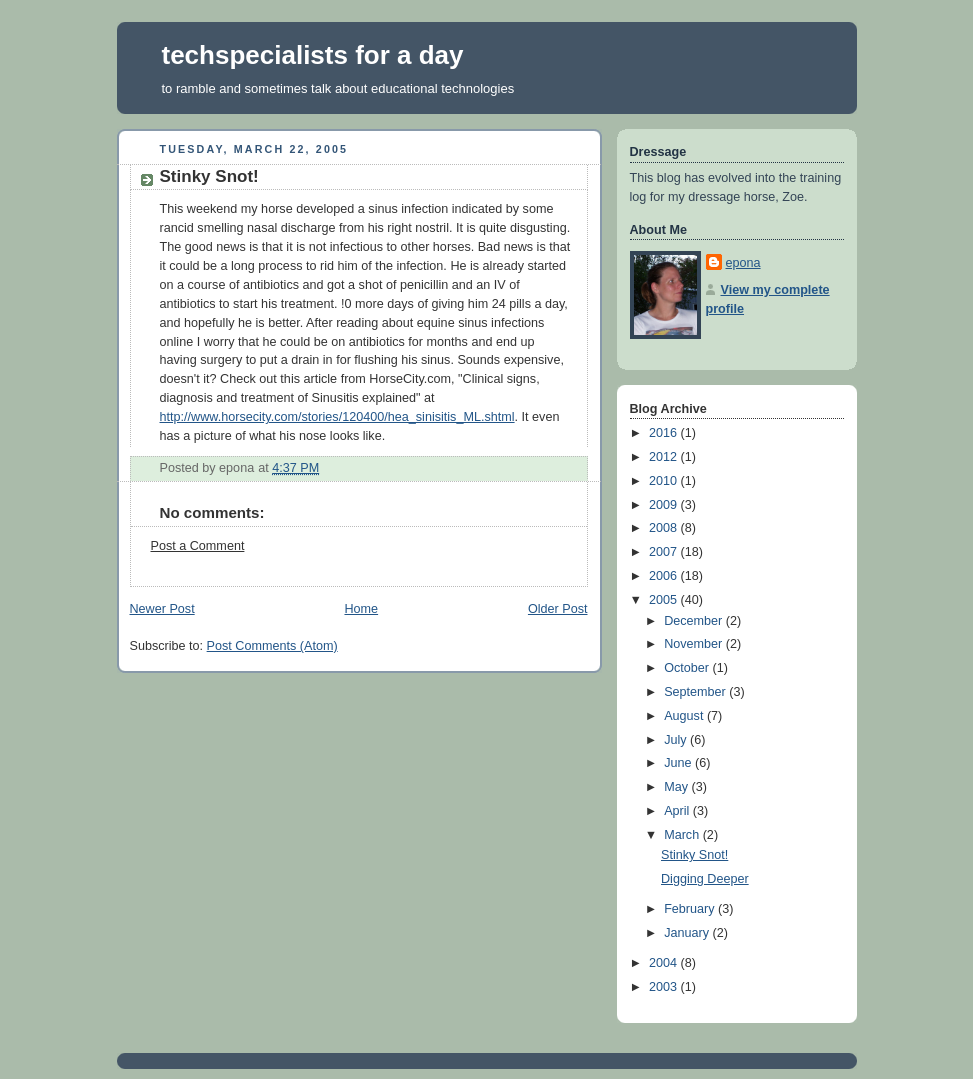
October (688, 668)
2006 (665, 576)
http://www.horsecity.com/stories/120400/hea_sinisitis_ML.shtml (337, 417)
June (679, 763)
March (683, 835)
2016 (665, 433)
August (685, 716)
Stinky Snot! (694, 855)
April (678, 811)
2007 (665, 552)
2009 (665, 505)
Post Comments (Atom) (272, 646)
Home (361, 609)
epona (743, 263)
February (691, 909)
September (696, 692)
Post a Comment (198, 546)
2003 (665, 987)
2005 (665, 600)
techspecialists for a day (313, 55)
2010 (665, 481)
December (695, 621)
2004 (665, 963)
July (677, 740)
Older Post (558, 609)
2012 (665, 457)
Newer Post (162, 609)
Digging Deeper (705, 879)
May (677, 787)
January (688, 933)
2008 (665, 528)
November (695, 644)
